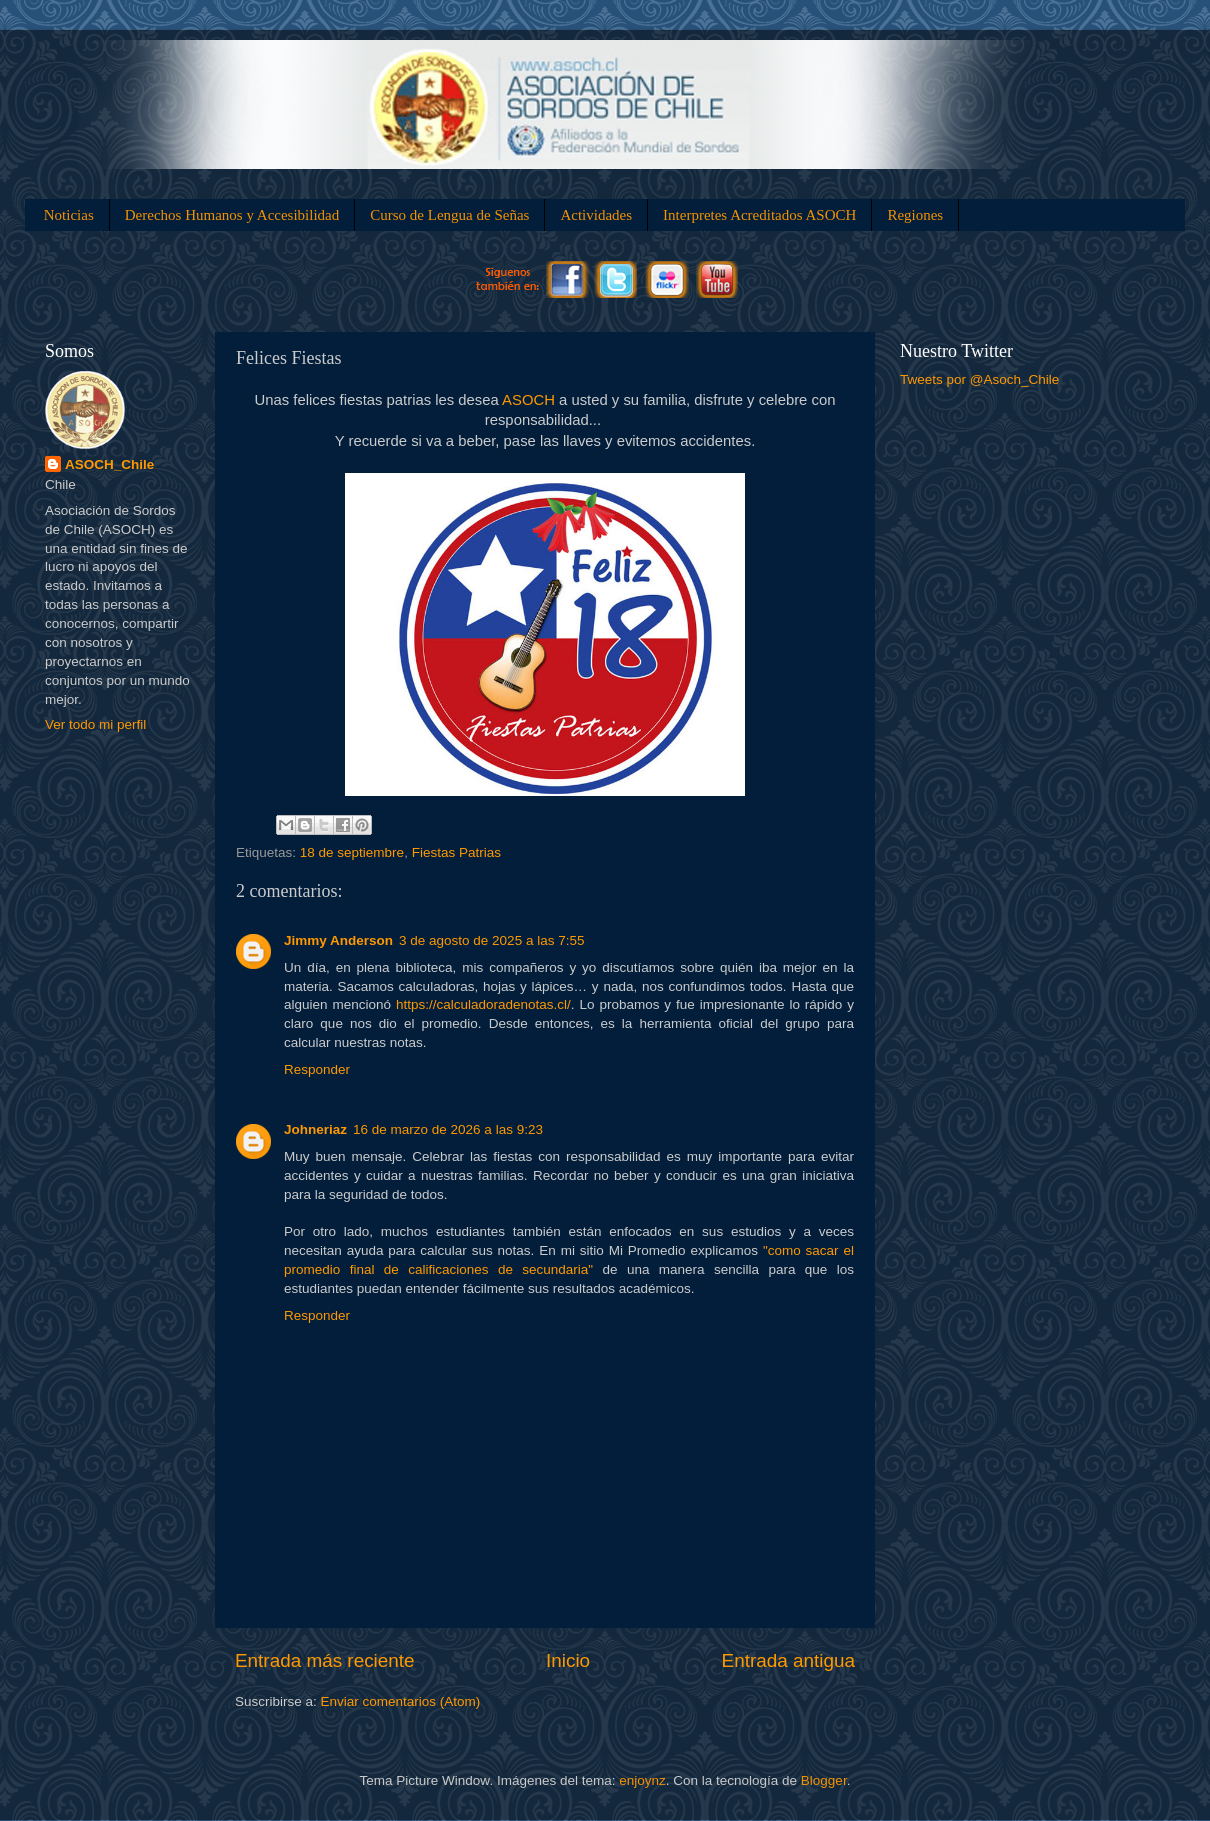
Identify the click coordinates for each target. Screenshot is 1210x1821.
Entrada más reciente (325, 1660)
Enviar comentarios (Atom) (401, 1701)
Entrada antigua (788, 1660)
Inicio (568, 1660)
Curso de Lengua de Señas (449, 215)
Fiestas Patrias (456, 852)
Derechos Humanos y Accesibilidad (232, 215)
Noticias (69, 215)
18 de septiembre (352, 852)
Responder (317, 1069)
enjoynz (642, 1780)
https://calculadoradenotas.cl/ (483, 1004)
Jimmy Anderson (338, 940)
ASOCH (528, 400)
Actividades (596, 215)
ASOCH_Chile (109, 464)
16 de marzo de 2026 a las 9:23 (448, 1129)
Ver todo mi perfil (95, 724)
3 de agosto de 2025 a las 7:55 (491, 940)
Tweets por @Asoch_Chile (979, 379)
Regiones (915, 215)
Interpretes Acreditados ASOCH (759, 215)
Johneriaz (315, 1129)
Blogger (824, 1780)
